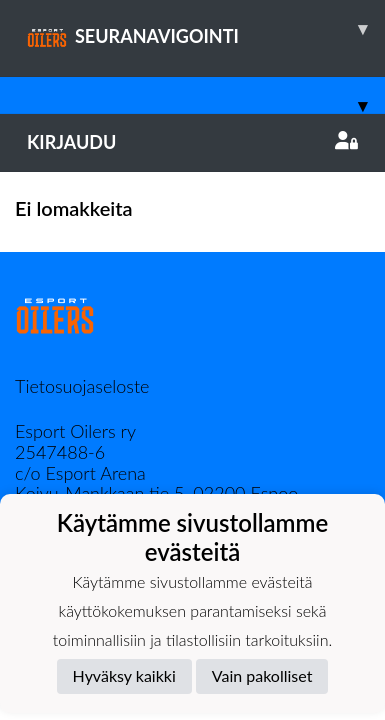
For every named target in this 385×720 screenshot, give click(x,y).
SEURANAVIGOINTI (206, 29)
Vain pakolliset (262, 675)
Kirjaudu (192, 142)
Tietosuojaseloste (82, 386)
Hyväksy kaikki (124, 675)
